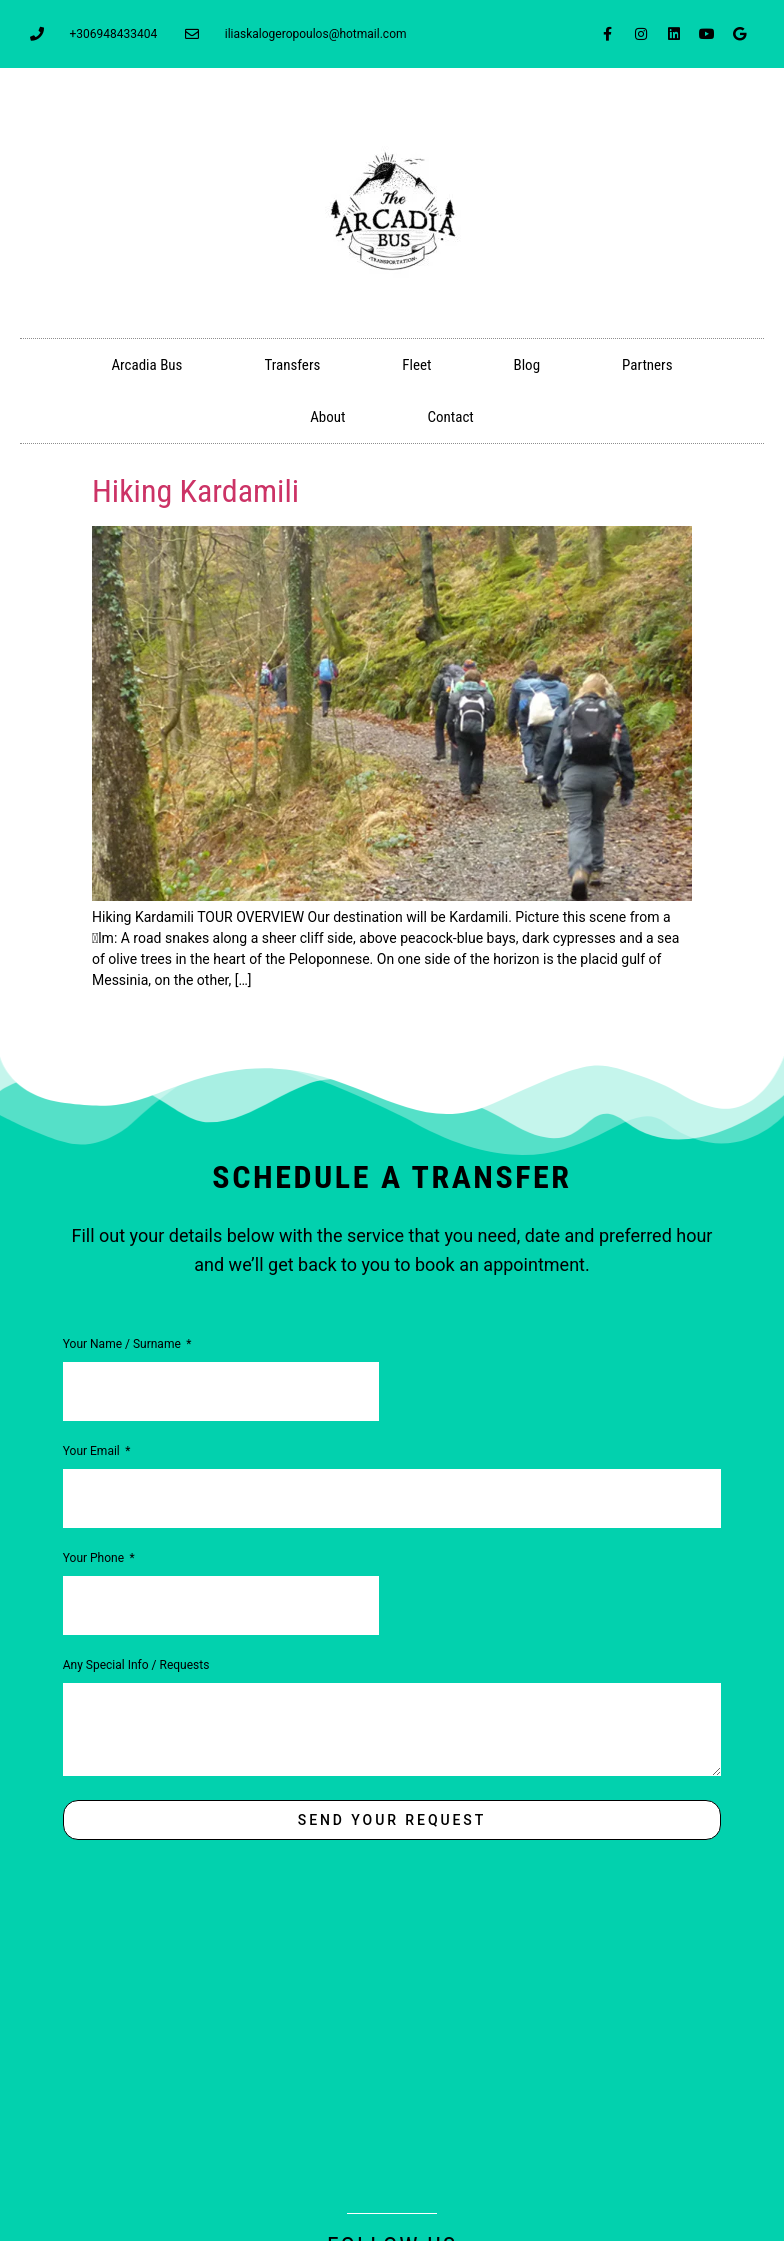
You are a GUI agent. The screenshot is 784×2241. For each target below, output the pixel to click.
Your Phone (95, 1558)
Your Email (93, 1451)
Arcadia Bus (146, 365)
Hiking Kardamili (195, 491)
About (327, 417)
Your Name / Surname (123, 1344)
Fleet (416, 365)
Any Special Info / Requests (136, 1665)
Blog (526, 365)
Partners (647, 365)
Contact (450, 417)
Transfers (292, 365)
